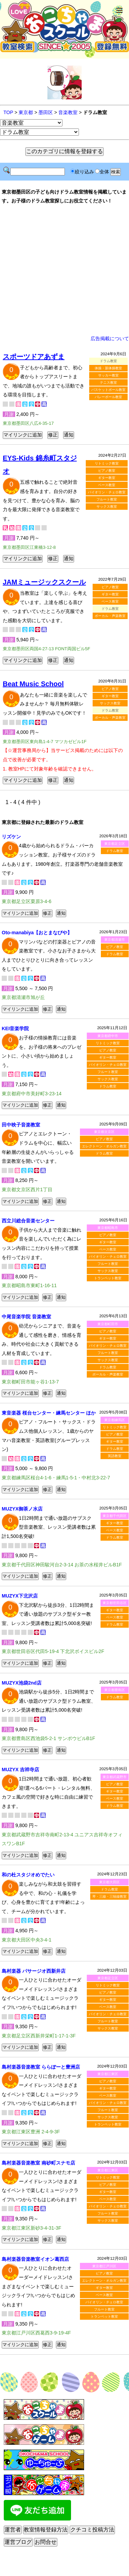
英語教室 (114, 1456)
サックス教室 (106, 506)
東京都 (26, 112)
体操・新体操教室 (108, 368)
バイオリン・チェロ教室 (107, 492)
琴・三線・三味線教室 (109, 1896)
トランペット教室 (107, 1278)
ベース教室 (106, 485)
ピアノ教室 (106, 470)
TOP (8, 112)
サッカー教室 (108, 375)
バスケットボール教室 (108, 390)
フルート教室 (106, 499)
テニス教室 (108, 382)
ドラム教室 (114, 851)
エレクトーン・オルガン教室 (104, 1146)
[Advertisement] (64, 270)
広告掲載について (110, 338)
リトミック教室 (107, 463)
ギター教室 (106, 478)
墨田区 (45, 112)
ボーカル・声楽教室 (110, 616)
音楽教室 (68, 112)
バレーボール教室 (108, 397)
